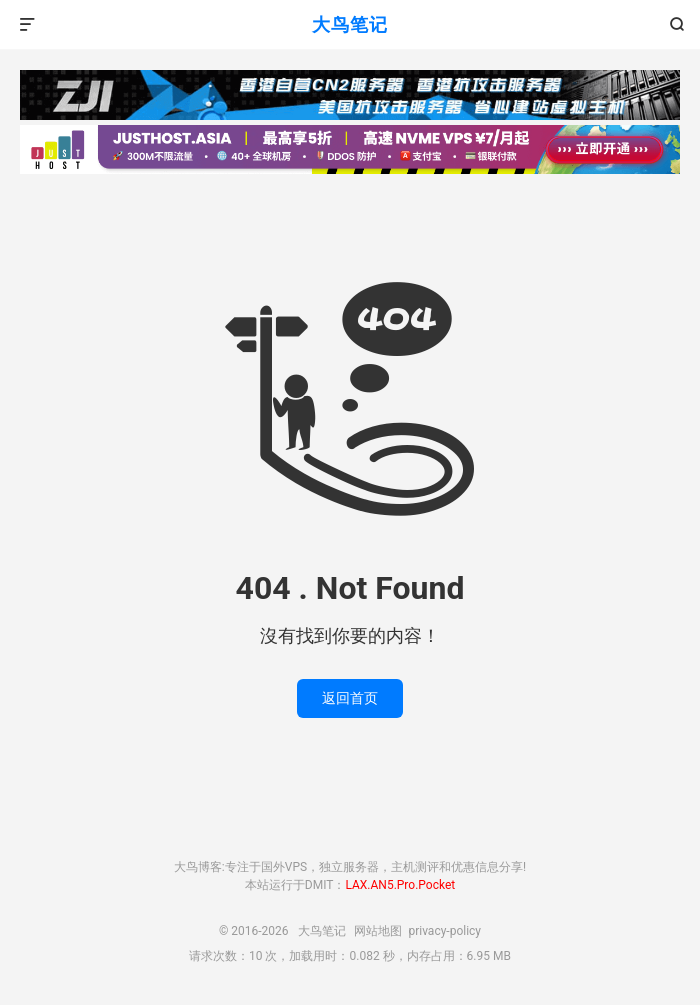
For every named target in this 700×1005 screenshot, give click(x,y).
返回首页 (350, 698)
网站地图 (378, 931)
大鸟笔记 (350, 24)
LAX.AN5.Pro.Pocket (400, 885)
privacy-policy (444, 931)
